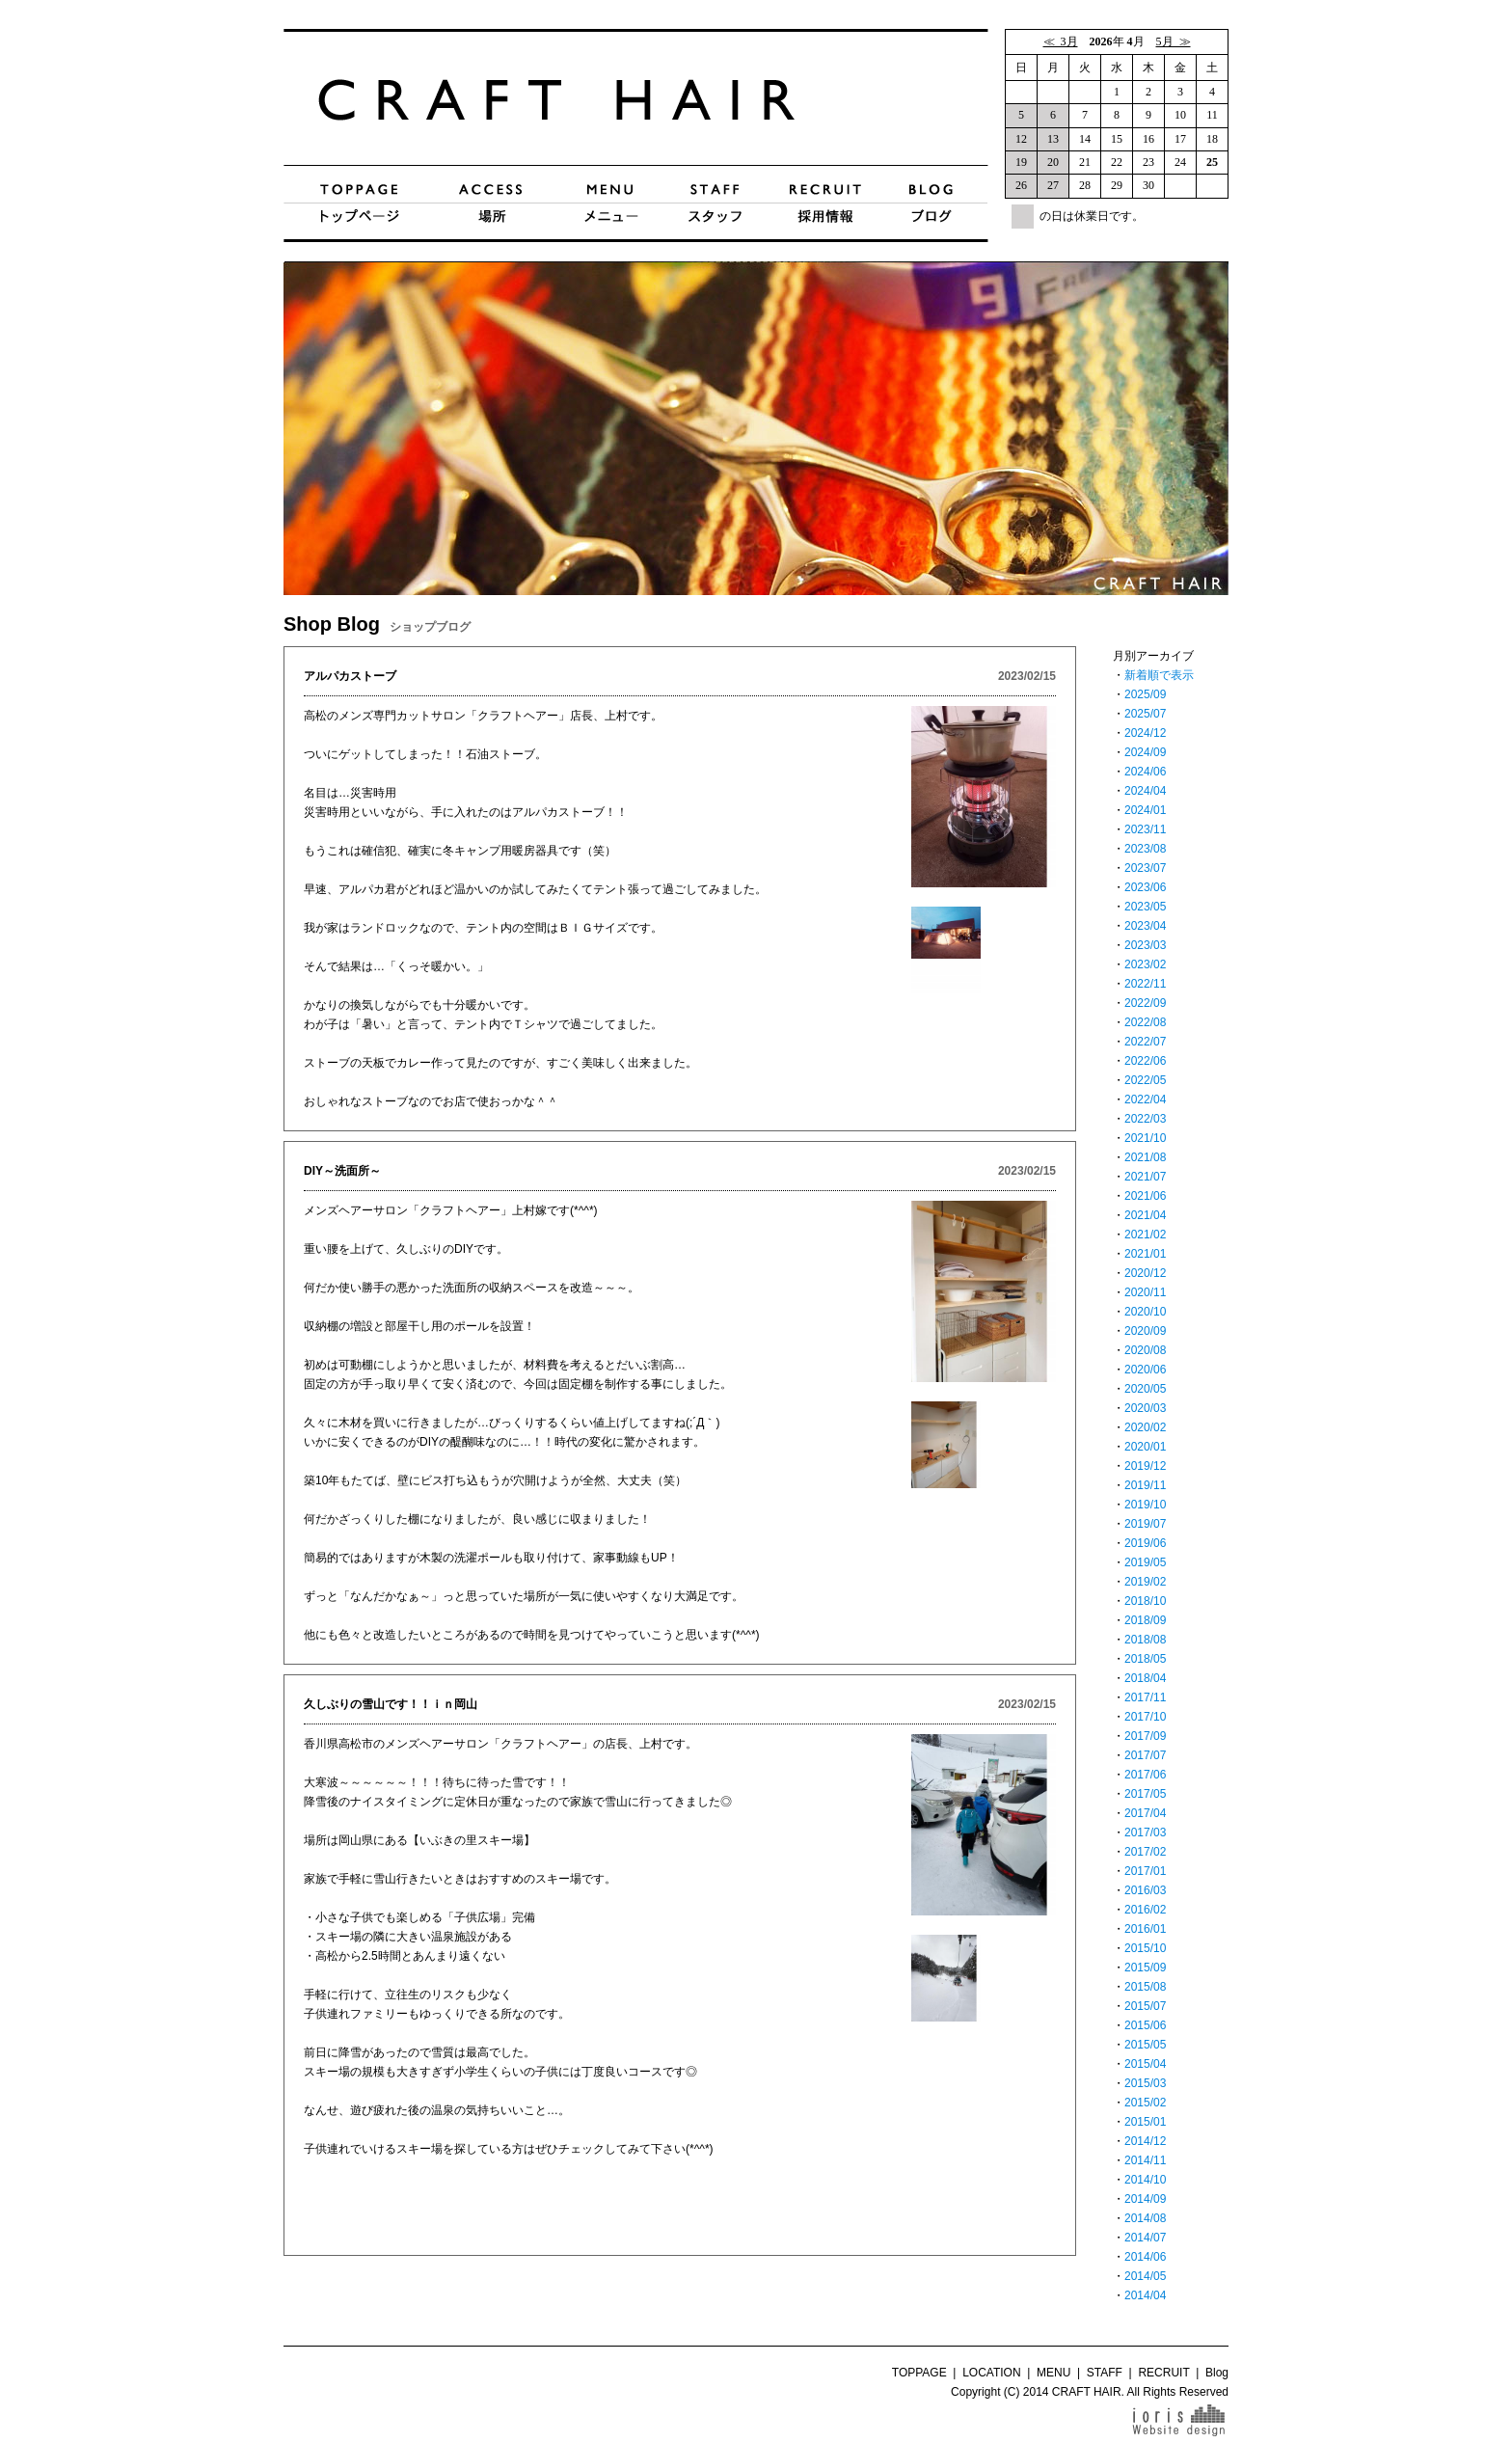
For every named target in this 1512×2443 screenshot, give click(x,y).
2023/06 (1145, 887)
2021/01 (1145, 1254)
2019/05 (1145, 1562)
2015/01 (1145, 2122)
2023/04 (1145, 926)
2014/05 (1145, 2276)
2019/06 (1145, 1543)
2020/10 (1145, 1311)
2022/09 (1145, 1003)
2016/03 (1145, 1890)
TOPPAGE (919, 2372)
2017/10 (1145, 1717)
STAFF (1104, 2372)
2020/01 (1145, 1446)
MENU (1053, 2372)
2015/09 (1145, 1967)
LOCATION (991, 2372)
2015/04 (1145, 2064)
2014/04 (1145, 2295)
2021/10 (1145, 1138)
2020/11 (1145, 1292)
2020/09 (1145, 1331)
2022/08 (1145, 1022)
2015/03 (1145, 2083)
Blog (1216, 2372)
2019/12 (1145, 1466)
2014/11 (1145, 2160)
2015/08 (1145, 1987)
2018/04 (1145, 1678)
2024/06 (1145, 771)
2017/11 (1145, 1697)
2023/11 (1145, 829)
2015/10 (1145, 1948)
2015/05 (1145, 2044)
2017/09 (1145, 1736)
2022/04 (1145, 1099)
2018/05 (1145, 1659)
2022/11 (1145, 984)
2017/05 (1145, 1794)
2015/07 (1145, 2006)
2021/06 (1145, 1196)
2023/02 (1145, 964)
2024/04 (1145, 791)
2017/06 (1145, 1774)
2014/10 (1145, 2179)
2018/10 (1145, 1601)
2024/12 (1145, 733)
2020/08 (1145, 1350)
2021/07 (1145, 1176)
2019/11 (1145, 1485)
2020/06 (1145, 1369)
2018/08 (1145, 1639)
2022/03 (1145, 1119)
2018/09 (1145, 1620)
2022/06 (1145, 1061)
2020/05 (1145, 1389)
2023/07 (1145, 868)
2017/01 (1145, 1871)
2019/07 (1145, 1524)
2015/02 (1145, 2102)
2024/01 (1145, 810)
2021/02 (1145, 1234)
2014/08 (1145, 2218)
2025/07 (1145, 713)
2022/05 (1145, 1080)
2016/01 (1145, 1929)
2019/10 (1145, 1504)
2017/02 (1145, 1852)
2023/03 (1145, 945)
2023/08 (1145, 848)
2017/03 (1145, 1832)
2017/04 (1145, 1813)
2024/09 (1145, 752)
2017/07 (1145, 1755)
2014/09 (1145, 2199)
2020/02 (1145, 1427)
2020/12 (1145, 1273)
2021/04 (1145, 1215)
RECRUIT (1163, 2372)
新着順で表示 (1159, 675)
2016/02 (1145, 1909)
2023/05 (1145, 906)
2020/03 (1145, 1408)
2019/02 (1145, 1581)
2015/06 (1145, 2025)
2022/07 (1145, 1041)
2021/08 (1145, 1157)
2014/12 (1145, 2141)
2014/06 (1145, 2257)
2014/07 (1145, 2237)
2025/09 (1145, 694)
